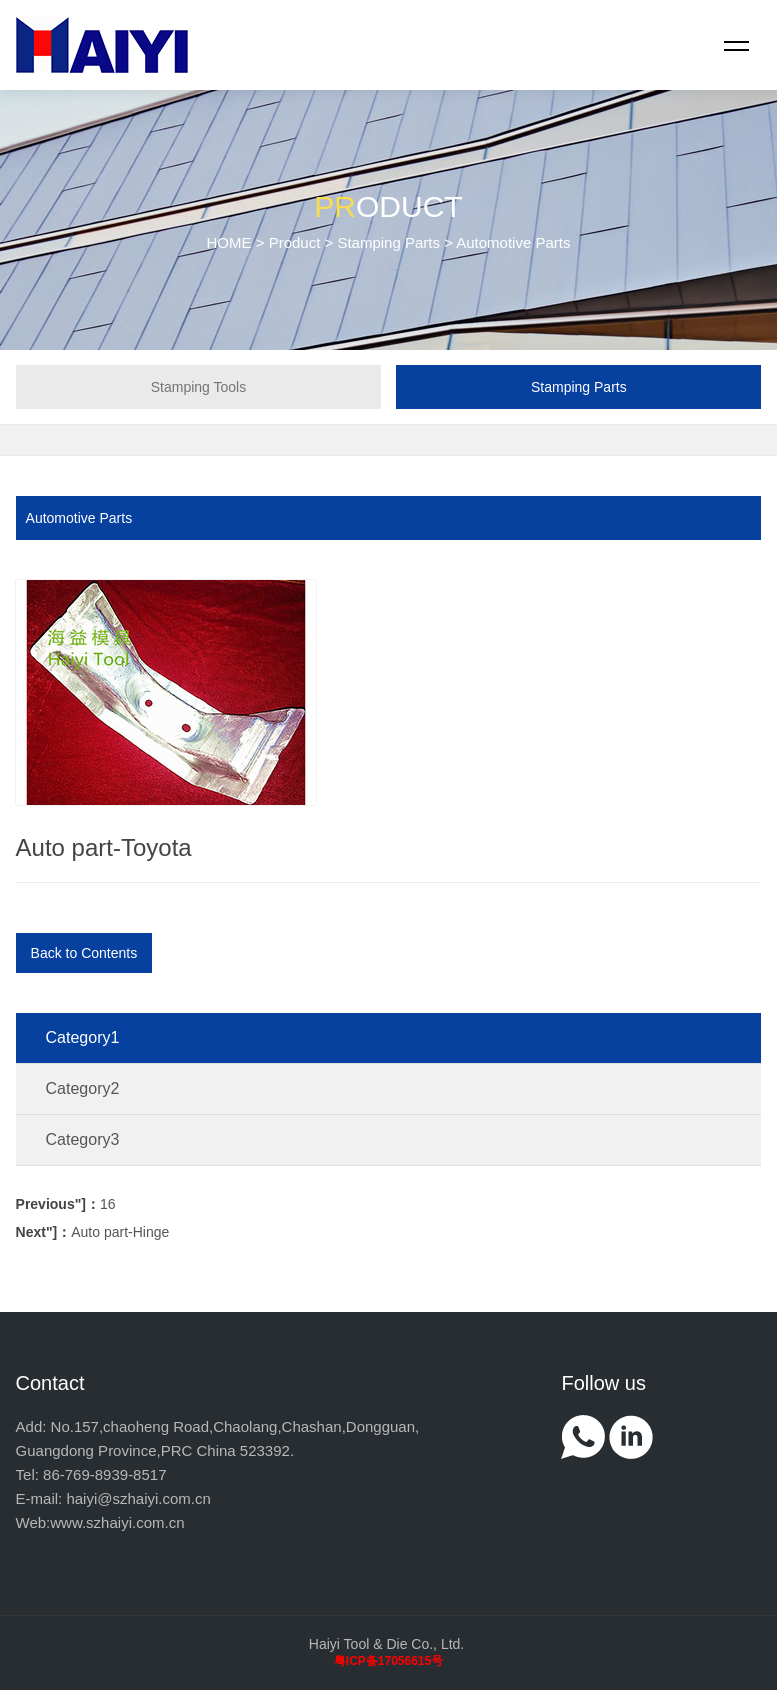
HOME (229, 242)
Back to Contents (84, 953)
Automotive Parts (79, 518)
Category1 (83, 1037)
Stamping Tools (198, 387)
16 (66, 1204)
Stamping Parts (388, 242)
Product (295, 242)
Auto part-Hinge (93, 1232)
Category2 (83, 1088)
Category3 (83, 1139)
